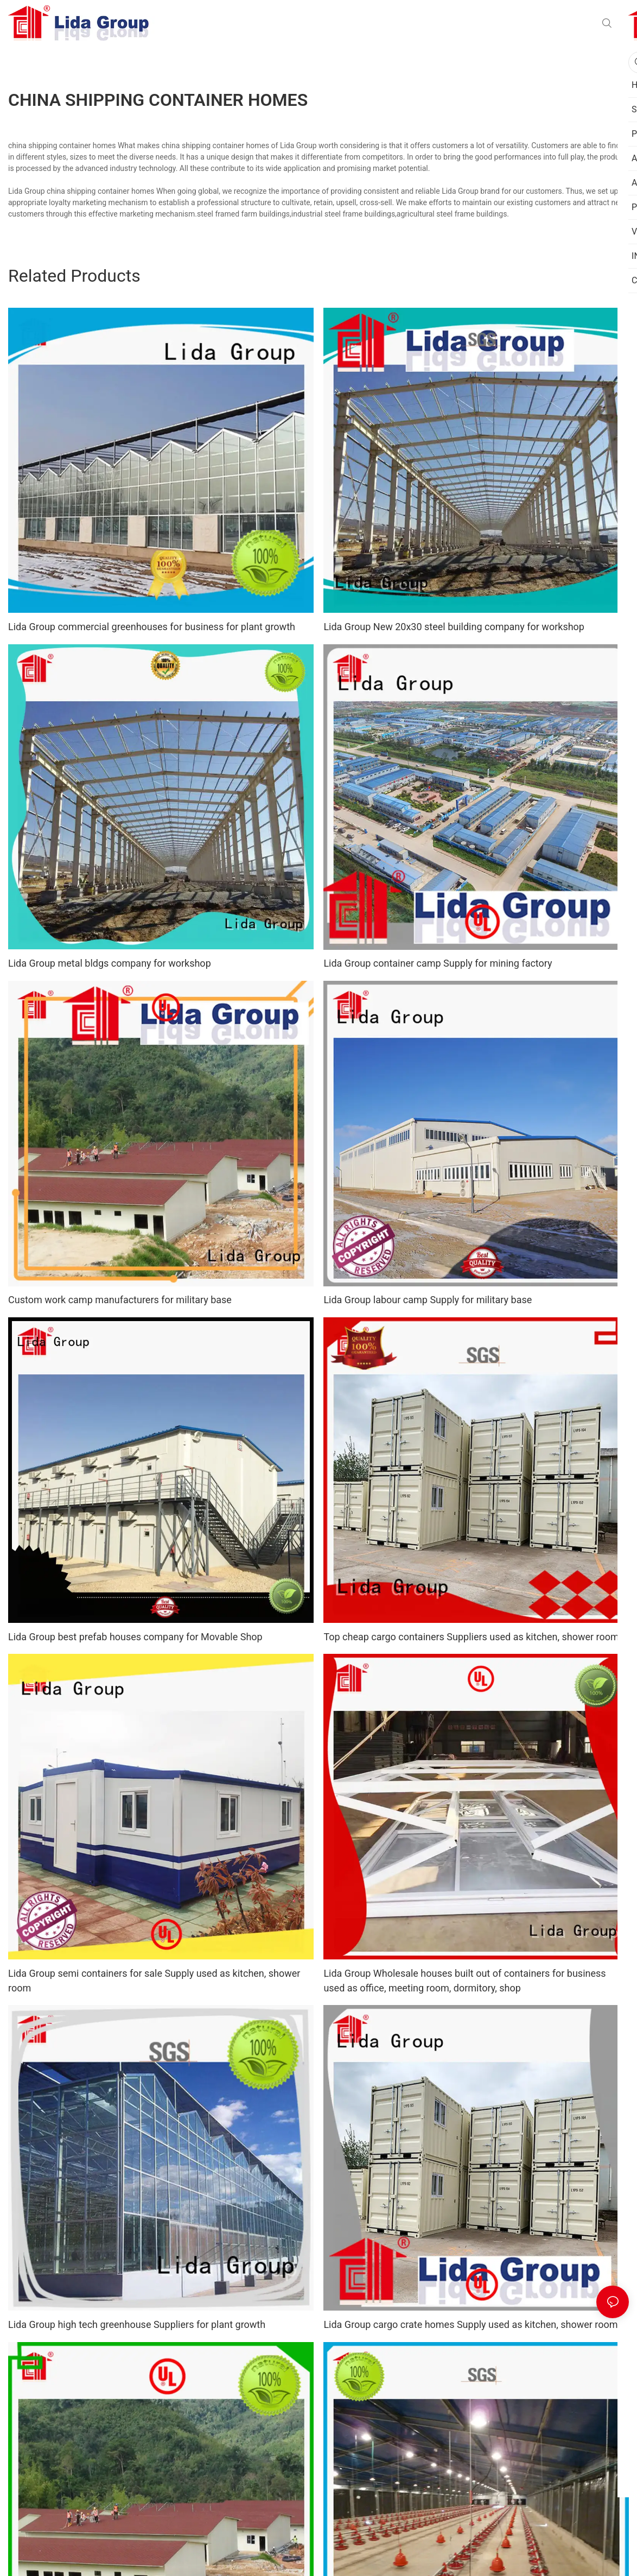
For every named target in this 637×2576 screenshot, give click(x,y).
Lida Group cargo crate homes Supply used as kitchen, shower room (470, 2324)
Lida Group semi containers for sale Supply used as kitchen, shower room (154, 1981)
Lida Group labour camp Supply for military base (427, 1299)
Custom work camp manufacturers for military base (120, 1299)
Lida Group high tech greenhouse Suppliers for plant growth (136, 2324)
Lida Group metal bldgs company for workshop (109, 963)
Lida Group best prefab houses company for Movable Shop (135, 1636)
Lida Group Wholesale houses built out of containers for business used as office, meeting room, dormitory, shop (464, 1981)
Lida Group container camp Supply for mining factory (437, 963)
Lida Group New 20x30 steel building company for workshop (453, 626)
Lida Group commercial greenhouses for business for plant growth (151, 626)
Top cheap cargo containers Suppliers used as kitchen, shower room (471, 1636)
